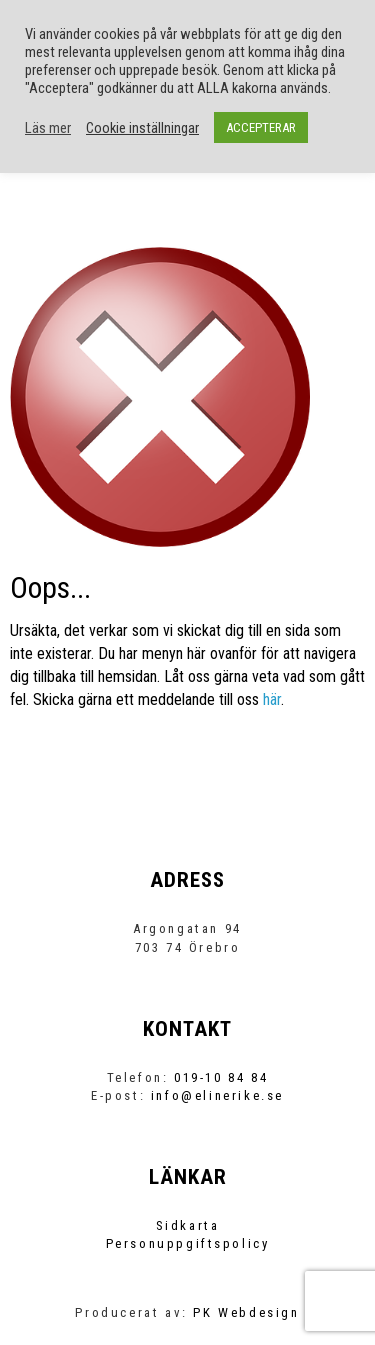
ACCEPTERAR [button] (261, 127)
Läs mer (48, 128)
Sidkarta (188, 1225)
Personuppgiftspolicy (188, 1243)
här (272, 699)
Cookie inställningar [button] (142, 128)
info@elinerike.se (217, 1095)
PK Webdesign (246, 1312)
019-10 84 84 (221, 1077)
